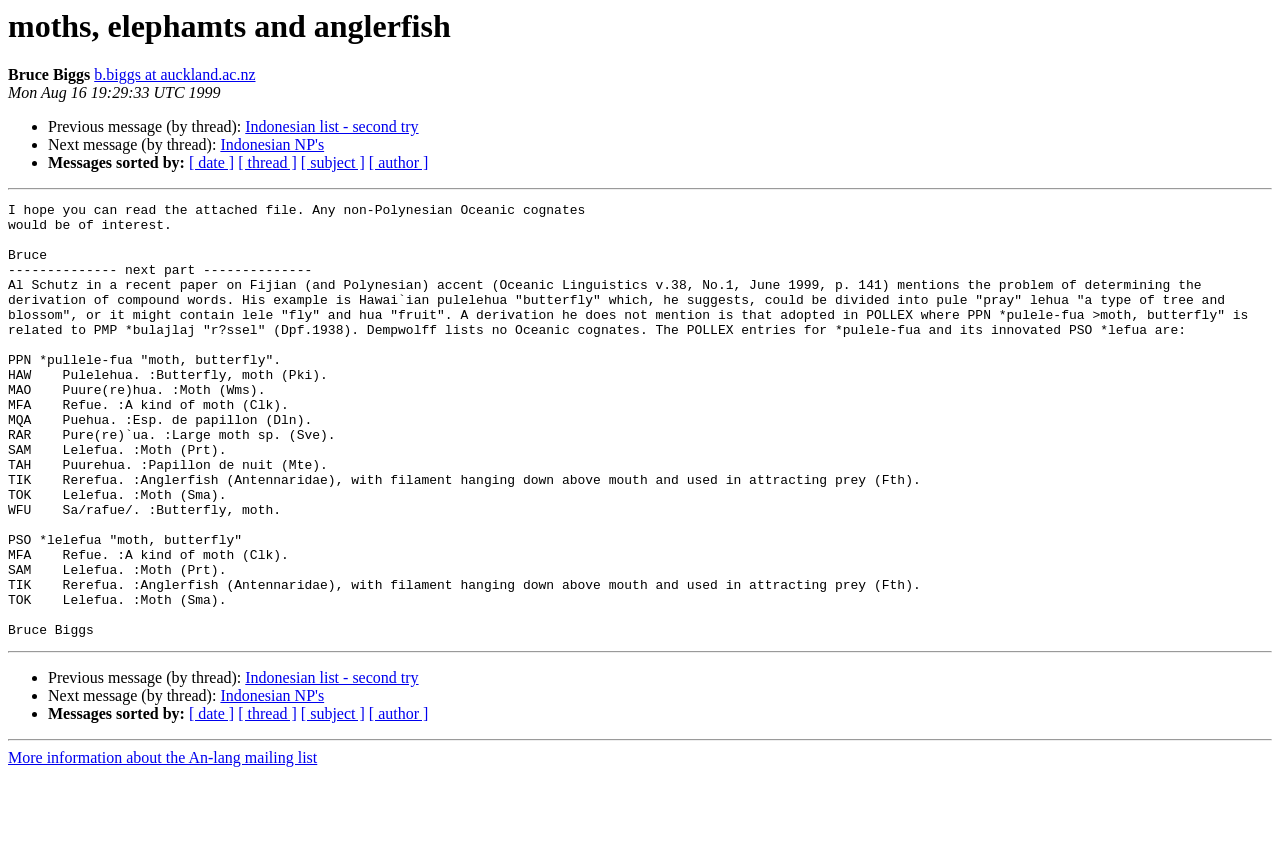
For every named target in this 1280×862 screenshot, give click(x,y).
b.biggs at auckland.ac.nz (174, 74)
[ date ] (211, 162)
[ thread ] (267, 162)
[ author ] (399, 162)
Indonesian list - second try (331, 126)
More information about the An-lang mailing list (162, 844)
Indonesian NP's (272, 144)
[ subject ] (333, 162)
